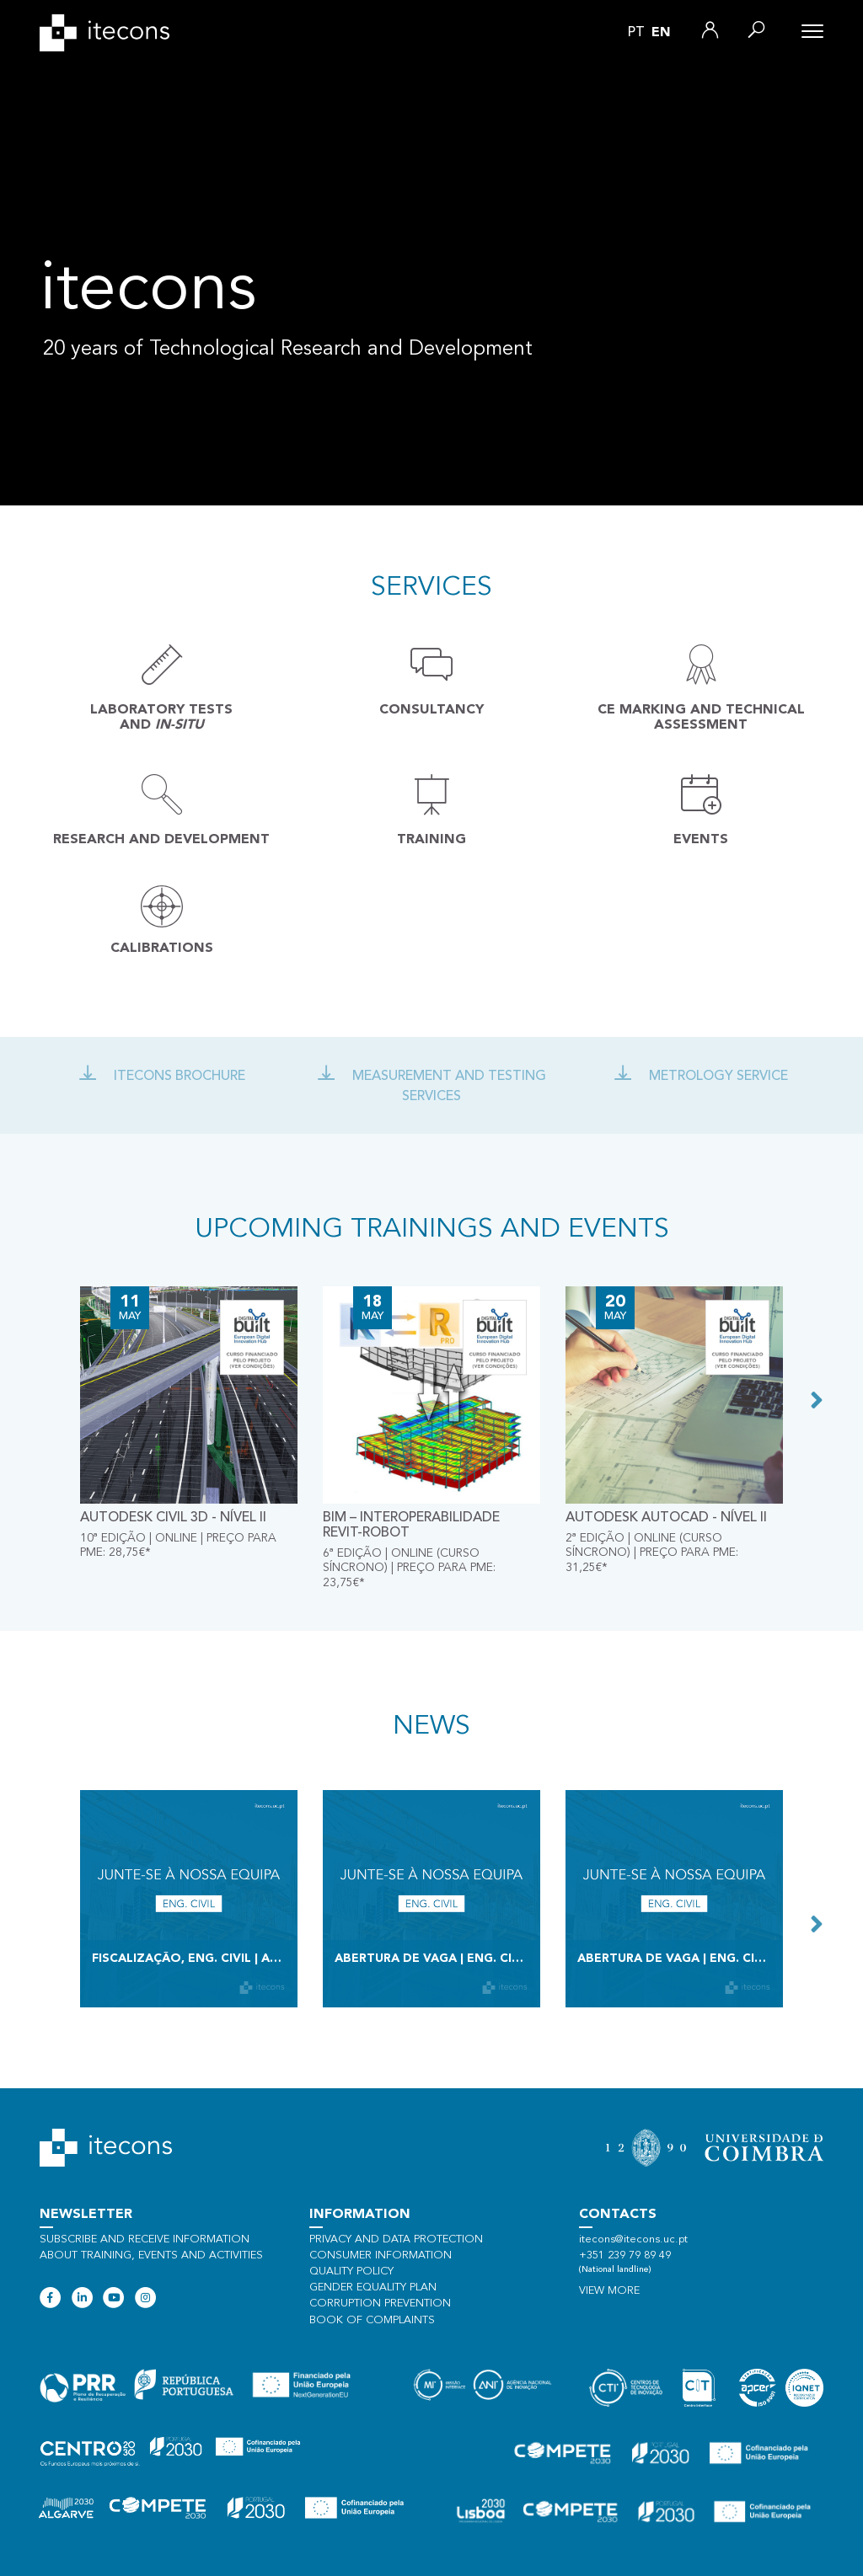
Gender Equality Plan (373, 2287)
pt (636, 33)
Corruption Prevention (380, 2303)
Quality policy (351, 2271)
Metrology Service (701, 1076)
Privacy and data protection (396, 2239)
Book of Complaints (372, 2320)
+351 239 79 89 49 (625, 2255)
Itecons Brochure (161, 1076)
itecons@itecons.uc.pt (633, 2239)
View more (609, 2290)
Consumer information (380, 2255)
